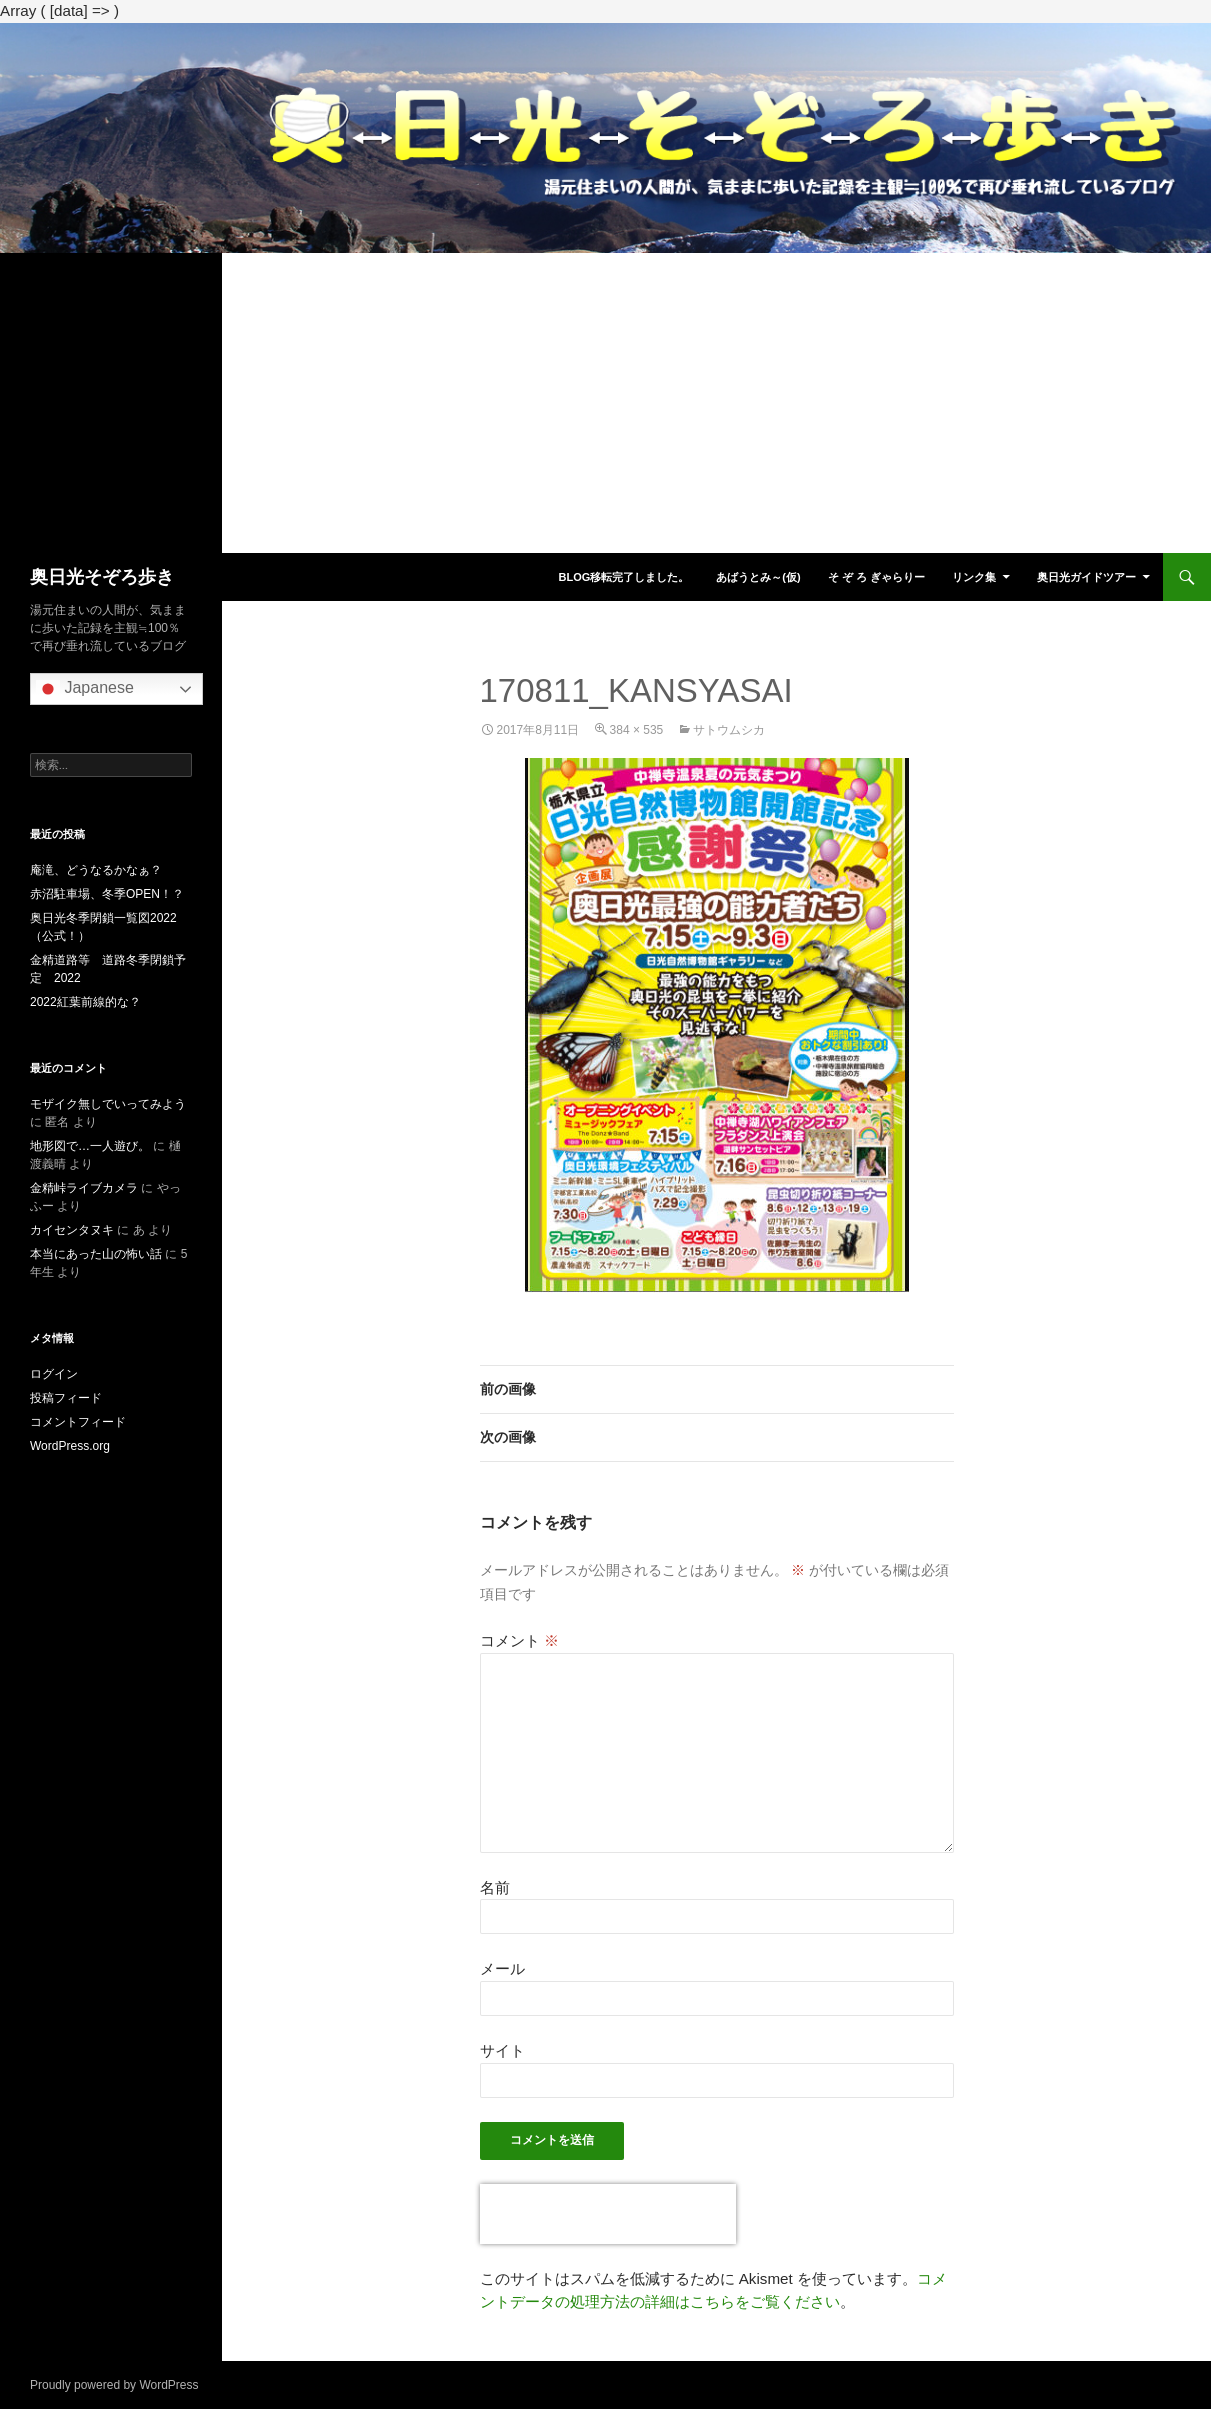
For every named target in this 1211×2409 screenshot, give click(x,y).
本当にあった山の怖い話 (96, 1254)
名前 (495, 1887)
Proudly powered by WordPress (114, 2385)
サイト (502, 2050)
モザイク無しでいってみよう (108, 1104)
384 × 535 (637, 730)
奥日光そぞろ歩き (102, 577)
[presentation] (608, 2214)
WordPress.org (70, 1446)
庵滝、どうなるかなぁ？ (96, 870)
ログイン (54, 1374)
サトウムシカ (729, 730)
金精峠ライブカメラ (84, 1188)
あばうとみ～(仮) (758, 577)
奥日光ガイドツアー (1086, 577)
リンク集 (974, 577)
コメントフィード (78, 1422)
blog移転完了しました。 (623, 577)
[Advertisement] (606, 403)
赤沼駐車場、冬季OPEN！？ (107, 894)
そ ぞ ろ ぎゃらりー (876, 577)
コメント (519, 1640)
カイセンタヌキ (72, 1230)
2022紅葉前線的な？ (85, 1002)
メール (502, 1968)
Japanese (85, 689)
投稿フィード (66, 1398)
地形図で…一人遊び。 (90, 1146)
